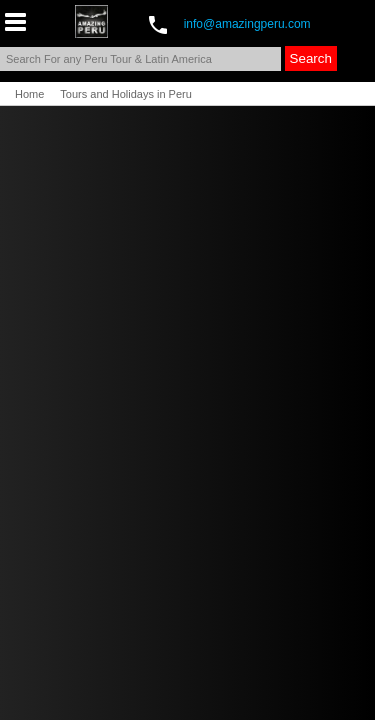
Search (311, 58)
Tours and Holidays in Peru (125, 94)
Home (29, 94)
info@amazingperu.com (247, 24)
